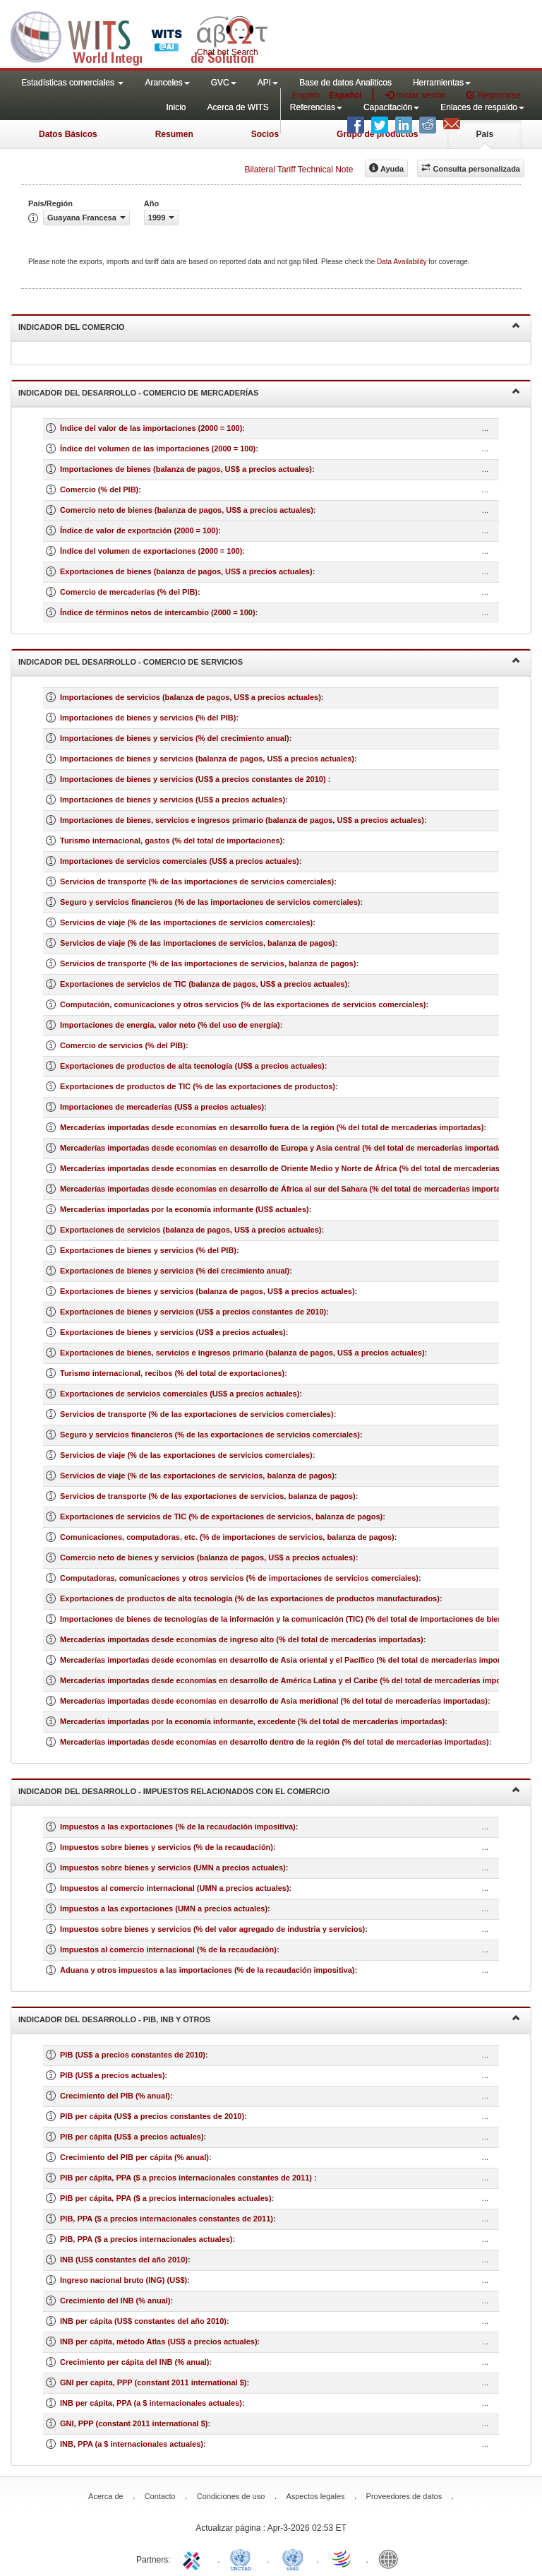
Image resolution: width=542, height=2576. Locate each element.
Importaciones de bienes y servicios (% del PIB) (148, 717)
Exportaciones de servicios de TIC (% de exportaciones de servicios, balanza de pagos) (221, 1516)
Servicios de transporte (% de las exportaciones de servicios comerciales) (197, 1414)
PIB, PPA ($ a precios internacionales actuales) (146, 2239)
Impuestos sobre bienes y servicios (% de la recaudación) (166, 1847)
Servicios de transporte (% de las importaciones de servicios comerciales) (197, 881)
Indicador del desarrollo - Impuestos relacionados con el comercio (269, 1790)
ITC (194, 2558)
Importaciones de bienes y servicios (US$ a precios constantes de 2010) (194, 779)
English (306, 95)
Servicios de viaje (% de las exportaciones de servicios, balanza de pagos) (197, 1475)
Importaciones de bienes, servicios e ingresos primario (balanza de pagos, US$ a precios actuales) (242, 820)
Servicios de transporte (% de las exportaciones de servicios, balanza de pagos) (208, 1496)
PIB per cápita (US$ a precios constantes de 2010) (152, 2116)
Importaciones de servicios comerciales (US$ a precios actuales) (179, 861)
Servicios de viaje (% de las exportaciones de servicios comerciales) (186, 1455)
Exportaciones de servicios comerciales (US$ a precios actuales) (179, 1393)
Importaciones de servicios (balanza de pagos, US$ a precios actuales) (190, 697)
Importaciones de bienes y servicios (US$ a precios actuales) (172, 799)
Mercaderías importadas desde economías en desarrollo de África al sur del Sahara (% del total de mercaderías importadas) (288, 1189)
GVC (223, 83)
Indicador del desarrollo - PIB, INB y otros (269, 2018)
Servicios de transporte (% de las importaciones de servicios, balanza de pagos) (208, 963)
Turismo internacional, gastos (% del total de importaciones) (171, 840)
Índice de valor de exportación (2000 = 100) (139, 530)
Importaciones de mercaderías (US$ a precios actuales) (162, 1107)
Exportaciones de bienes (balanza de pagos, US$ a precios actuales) (186, 571)
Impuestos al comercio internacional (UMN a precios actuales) (174, 1888)
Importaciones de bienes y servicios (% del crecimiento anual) (174, 738)
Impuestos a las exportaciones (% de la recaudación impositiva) (178, 1826)
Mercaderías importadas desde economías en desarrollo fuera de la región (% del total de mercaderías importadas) (271, 1127)
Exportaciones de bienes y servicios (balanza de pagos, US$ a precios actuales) (207, 1291)
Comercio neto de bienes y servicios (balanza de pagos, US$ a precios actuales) (208, 1557)
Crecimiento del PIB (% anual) (115, 2095)
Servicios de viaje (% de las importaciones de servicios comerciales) (186, 922)
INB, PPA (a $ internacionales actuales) (131, 2444)
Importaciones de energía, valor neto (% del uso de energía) (170, 1025)
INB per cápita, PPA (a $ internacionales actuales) (151, 2403)
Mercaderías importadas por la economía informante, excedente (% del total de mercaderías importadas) (252, 1721)
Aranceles (167, 83)
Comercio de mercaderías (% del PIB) (129, 592)
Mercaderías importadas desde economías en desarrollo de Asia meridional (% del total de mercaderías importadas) (274, 1701)
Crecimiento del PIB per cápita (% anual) (134, 2157)
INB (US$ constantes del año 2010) (124, 2259)
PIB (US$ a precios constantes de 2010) (132, 2054)
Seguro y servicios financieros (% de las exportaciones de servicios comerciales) (210, 1434)
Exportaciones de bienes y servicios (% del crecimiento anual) (174, 1270)
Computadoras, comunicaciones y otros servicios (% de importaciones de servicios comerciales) (239, 1578)
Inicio (176, 107)
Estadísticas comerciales (72, 83)
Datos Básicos (68, 134)
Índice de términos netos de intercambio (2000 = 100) (157, 612)
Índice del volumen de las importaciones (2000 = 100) (157, 448)
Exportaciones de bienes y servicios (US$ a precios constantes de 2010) (193, 1311)
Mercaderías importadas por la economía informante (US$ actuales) (184, 1209)
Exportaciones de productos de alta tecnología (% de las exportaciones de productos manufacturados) (250, 1598)
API (268, 83)
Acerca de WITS (237, 107)
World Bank (392, 2558)
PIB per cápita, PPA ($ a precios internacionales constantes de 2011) (187, 2177)
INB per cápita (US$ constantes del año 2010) (143, 2321)
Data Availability (402, 262)
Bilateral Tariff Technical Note (298, 169)
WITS (141, 35)
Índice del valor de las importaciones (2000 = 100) (151, 428)
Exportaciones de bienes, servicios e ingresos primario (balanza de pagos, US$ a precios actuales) (242, 1352)
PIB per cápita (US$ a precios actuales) (132, 2136)
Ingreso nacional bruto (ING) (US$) (123, 2280)
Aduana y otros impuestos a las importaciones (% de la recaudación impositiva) (207, 1970)
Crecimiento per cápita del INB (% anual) (135, 2362)
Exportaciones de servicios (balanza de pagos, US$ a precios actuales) (190, 1229)
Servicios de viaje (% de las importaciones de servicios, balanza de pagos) (197, 943)
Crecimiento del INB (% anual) (115, 2300)
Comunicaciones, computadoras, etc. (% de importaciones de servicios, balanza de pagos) (227, 1537)
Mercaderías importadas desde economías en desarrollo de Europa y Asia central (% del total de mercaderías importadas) (285, 1148)
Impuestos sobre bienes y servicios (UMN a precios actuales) (173, 1867)
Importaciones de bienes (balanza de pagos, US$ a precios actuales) (186, 469)
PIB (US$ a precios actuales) (112, 2075)
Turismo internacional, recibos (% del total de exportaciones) (172, 1373)
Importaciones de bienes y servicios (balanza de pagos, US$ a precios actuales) (207, 758)
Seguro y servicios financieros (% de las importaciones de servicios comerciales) (210, 902)
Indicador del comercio (269, 326)
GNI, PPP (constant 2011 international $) (133, 2423)
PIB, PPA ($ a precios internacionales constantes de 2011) (166, 2218)
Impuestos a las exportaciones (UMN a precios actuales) (163, 1908)
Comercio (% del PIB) (99, 489)
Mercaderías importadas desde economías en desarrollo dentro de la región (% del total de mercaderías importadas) (274, 1742)
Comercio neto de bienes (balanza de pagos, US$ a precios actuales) (186, 510)
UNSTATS (293, 2558)
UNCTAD (243, 2558)
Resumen (174, 134)
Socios (265, 134)
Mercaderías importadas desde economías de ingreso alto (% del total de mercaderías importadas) (241, 1639)
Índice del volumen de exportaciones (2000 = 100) (151, 551)
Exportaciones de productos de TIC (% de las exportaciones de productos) (197, 1086)
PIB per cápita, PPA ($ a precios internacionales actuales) (166, 2198)
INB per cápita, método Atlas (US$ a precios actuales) (159, 2341)
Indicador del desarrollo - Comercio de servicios (269, 660)
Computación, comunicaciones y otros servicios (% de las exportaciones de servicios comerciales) (243, 1004)
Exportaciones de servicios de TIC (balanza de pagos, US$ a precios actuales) (203, 984)
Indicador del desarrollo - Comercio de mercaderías (269, 391)
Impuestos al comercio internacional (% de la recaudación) (168, 1949)
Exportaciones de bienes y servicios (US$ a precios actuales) (173, 1332)
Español (345, 95)
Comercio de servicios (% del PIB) (123, 1045)
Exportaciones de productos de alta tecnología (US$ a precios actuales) (192, 1066)
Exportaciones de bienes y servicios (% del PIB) (148, 1250)
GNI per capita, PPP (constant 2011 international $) (153, 2382)
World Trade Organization (342, 2558)
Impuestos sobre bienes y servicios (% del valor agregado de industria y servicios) (212, 1929)
